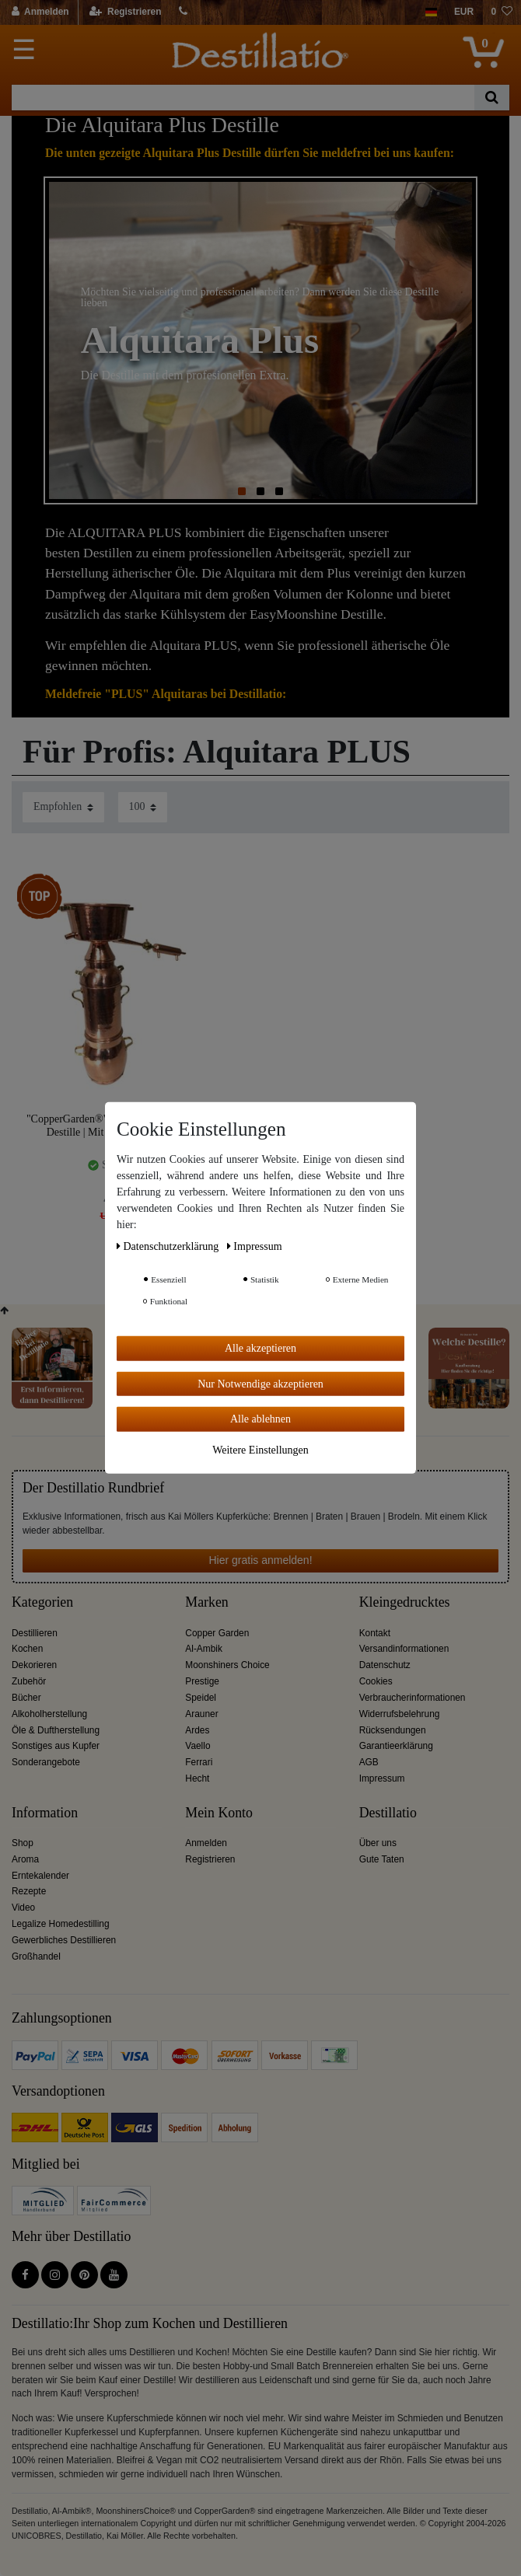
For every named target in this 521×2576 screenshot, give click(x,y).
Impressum (382, 1778)
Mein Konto (219, 1813)
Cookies (376, 1681)
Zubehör (29, 1681)
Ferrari (198, 1762)
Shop (22, 1843)
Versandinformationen (404, 1648)
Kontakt (374, 1633)
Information (45, 1813)
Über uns (378, 1843)
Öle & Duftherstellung (56, 1730)
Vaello (197, 1745)
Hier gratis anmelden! (260, 1560)
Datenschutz (385, 1665)
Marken (206, 1602)
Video (23, 1907)
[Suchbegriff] (243, 97)
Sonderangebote (46, 1762)
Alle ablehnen (260, 1419)
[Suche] (491, 97)
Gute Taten (381, 1859)
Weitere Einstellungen (260, 1449)
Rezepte (29, 1891)
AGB (369, 1762)
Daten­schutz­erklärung (169, 1246)
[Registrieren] (125, 12)
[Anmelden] (41, 12)
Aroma (25, 1859)
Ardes (197, 1730)
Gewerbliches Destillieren (64, 1940)
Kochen (27, 1648)
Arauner (201, 1714)
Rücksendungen (392, 1730)
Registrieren (210, 1859)
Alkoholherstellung (49, 1714)
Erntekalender (40, 1875)
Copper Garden (217, 1633)
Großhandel (36, 1956)
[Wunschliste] (501, 12)
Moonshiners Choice (227, 1665)
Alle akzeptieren (260, 1348)
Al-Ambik (203, 1648)
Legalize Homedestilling (61, 1923)
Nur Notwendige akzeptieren (260, 1383)
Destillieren (35, 1633)
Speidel (200, 1697)
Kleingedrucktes (404, 1602)
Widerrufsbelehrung (399, 1714)
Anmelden (206, 1843)
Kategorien (42, 1602)
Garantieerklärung (396, 1745)
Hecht (197, 1778)
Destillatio (388, 1813)
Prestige (202, 1681)
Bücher (26, 1697)
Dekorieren (34, 1665)
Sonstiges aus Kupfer (56, 1745)
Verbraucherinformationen (412, 1697)
